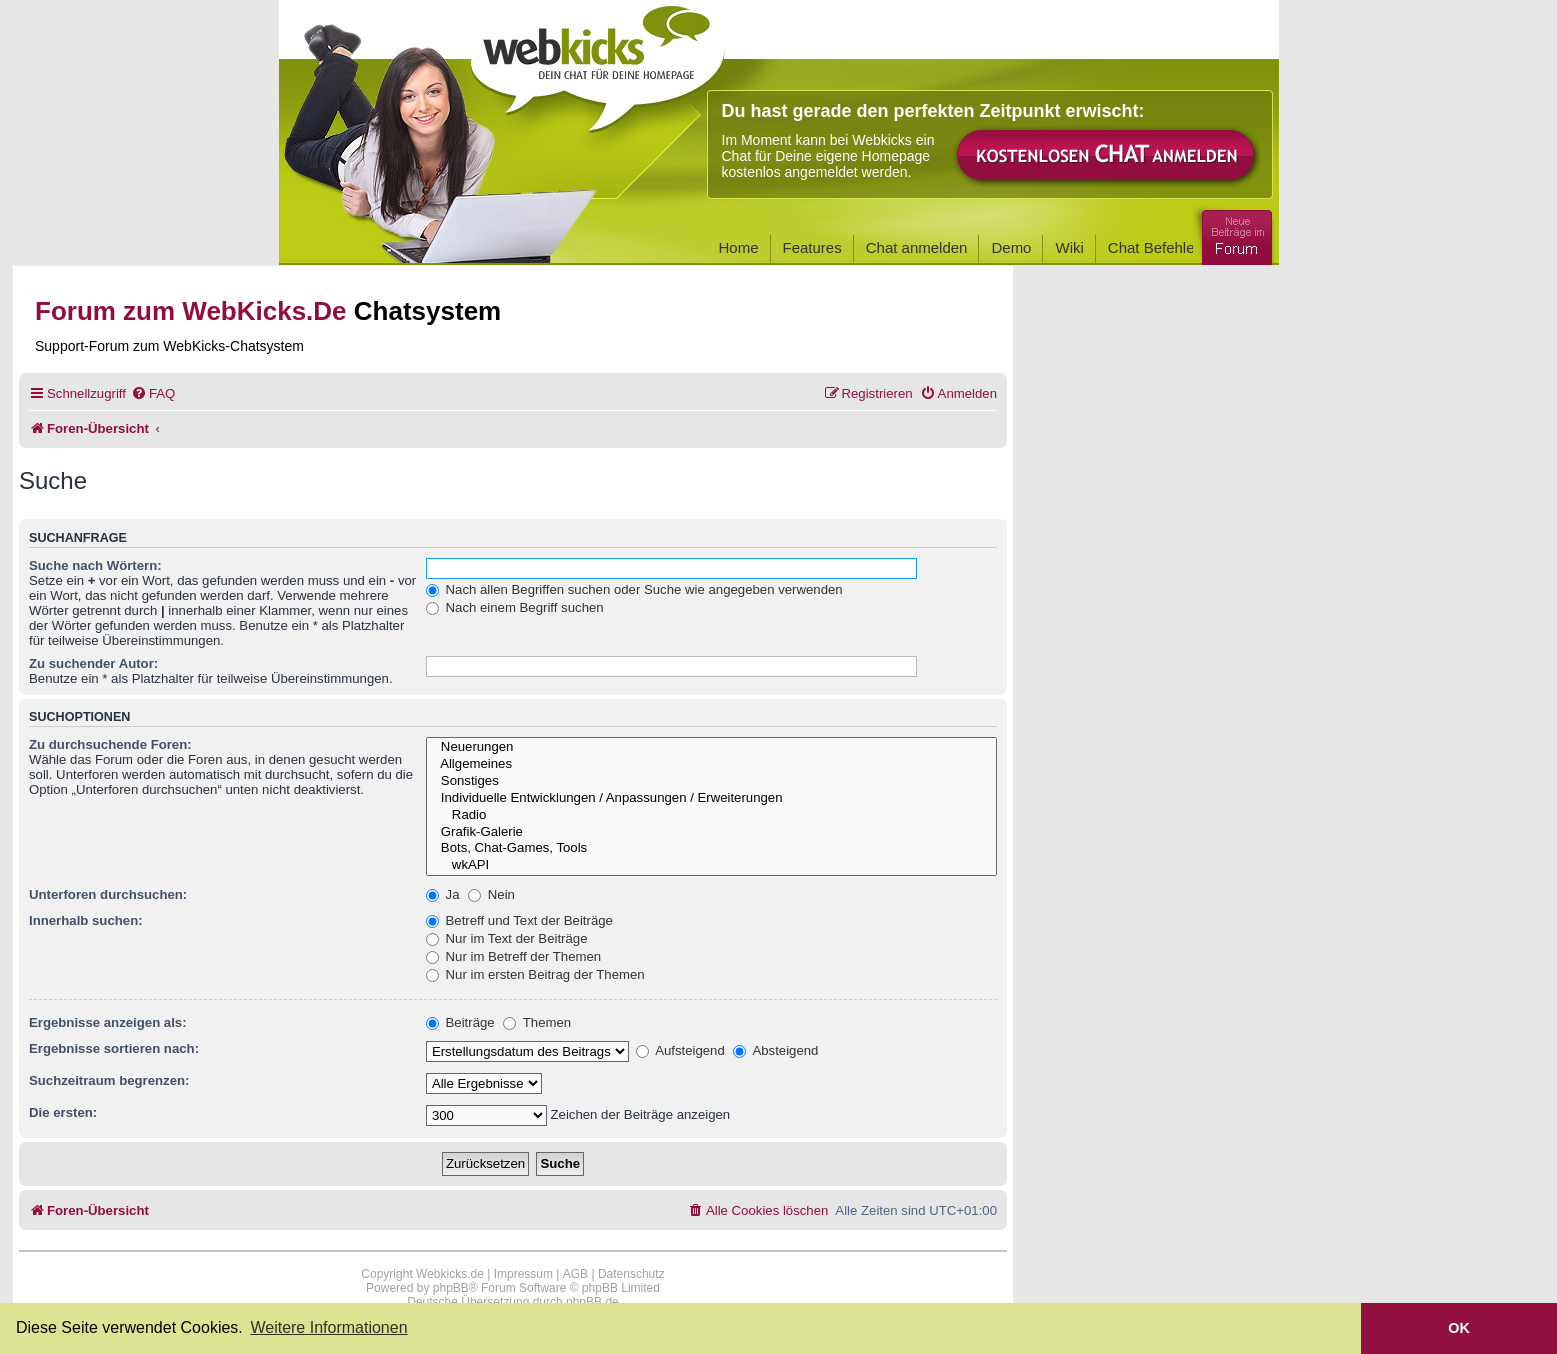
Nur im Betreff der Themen (513, 956)
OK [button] (1459, 1328)
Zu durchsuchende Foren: (110, 744)
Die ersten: (63, 1112)
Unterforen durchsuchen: (108, 894)
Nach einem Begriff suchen (515, 607)
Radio (711, 815)
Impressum (523, 1274)
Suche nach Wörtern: (95, 565)
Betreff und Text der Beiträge (519, 920)
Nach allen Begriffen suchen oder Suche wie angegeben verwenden (634, 589)
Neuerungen (711, 747)
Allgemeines (711, 764)
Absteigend (775, 1050)
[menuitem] (153, 393)
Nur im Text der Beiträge (507, 938)
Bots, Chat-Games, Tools (711, 848)
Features (812, 247)
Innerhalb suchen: (86, 920)
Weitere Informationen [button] (328, 1327)
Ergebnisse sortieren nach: (114, 1048)
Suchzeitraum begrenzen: (109, 1080)
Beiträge (460, 1022)
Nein (491, 894)
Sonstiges (711, 781)
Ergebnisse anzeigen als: (108, 1022)
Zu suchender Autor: (93, 663)
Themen (537, 1022)
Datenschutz (631, 1274)
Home (739, 247)
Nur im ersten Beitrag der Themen (535, 974)
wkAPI (711, 865)
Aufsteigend (680, 1050)
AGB (575, 1274)
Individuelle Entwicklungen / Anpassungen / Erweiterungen (711, 798)
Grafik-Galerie (711, 832)
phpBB (451, 1288)
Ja (443, 894)
